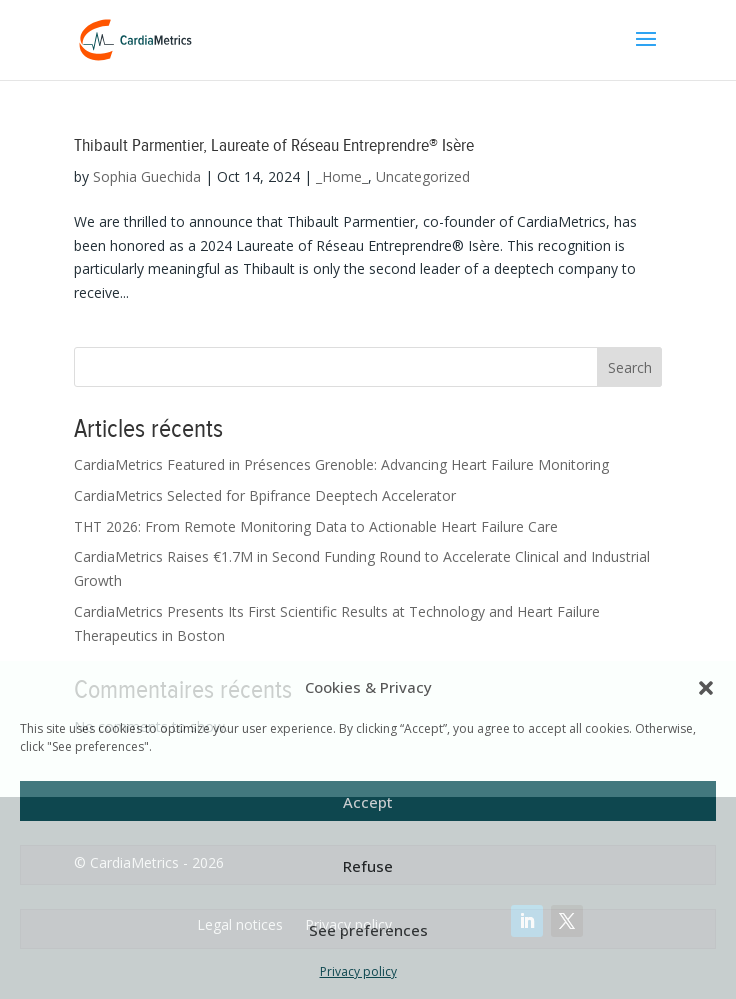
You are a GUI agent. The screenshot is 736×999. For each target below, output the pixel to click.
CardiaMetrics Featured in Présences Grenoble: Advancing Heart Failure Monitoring (341, 464)
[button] (706, 688)
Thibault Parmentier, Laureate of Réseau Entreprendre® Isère (274, 145)
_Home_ (342, 176)
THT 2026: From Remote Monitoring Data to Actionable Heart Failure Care (316, 526)
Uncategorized (423, 176)
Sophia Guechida (147, 176)
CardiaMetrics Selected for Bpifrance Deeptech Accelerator (265, 495)
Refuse (368, 866)
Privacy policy (358, 971)
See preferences (368, 930)
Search (630, 367)
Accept (368, 802)
